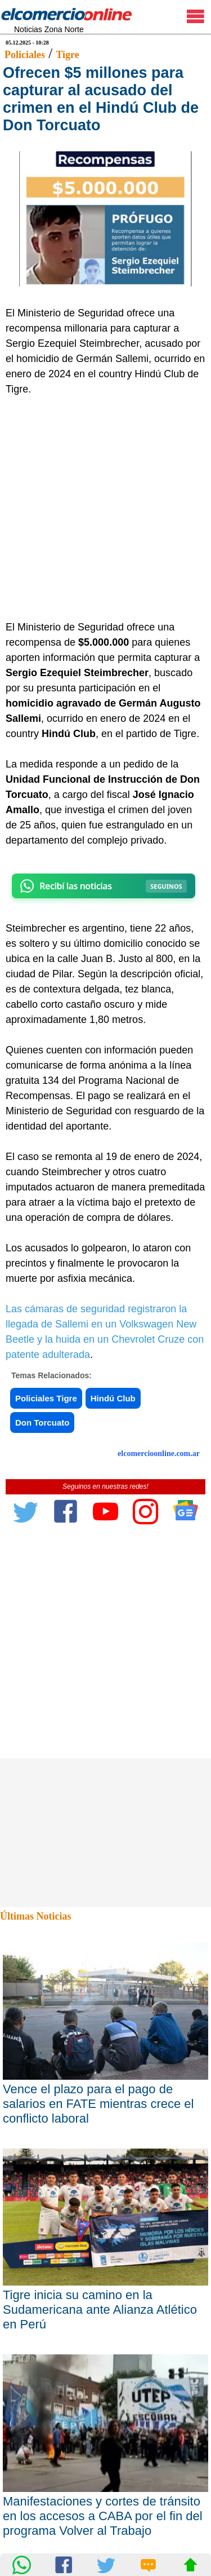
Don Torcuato (42, 1422)
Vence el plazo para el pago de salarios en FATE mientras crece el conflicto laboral (98, 2103)
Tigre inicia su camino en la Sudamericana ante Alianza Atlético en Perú (100, 2309)
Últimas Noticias (35, 1916)
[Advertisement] (105, 508)
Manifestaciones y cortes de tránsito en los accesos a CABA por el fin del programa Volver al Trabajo (103, 2516)
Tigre (67, 54)
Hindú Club (113, 1398)
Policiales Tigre (46, 1398)
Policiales (25, 54)
